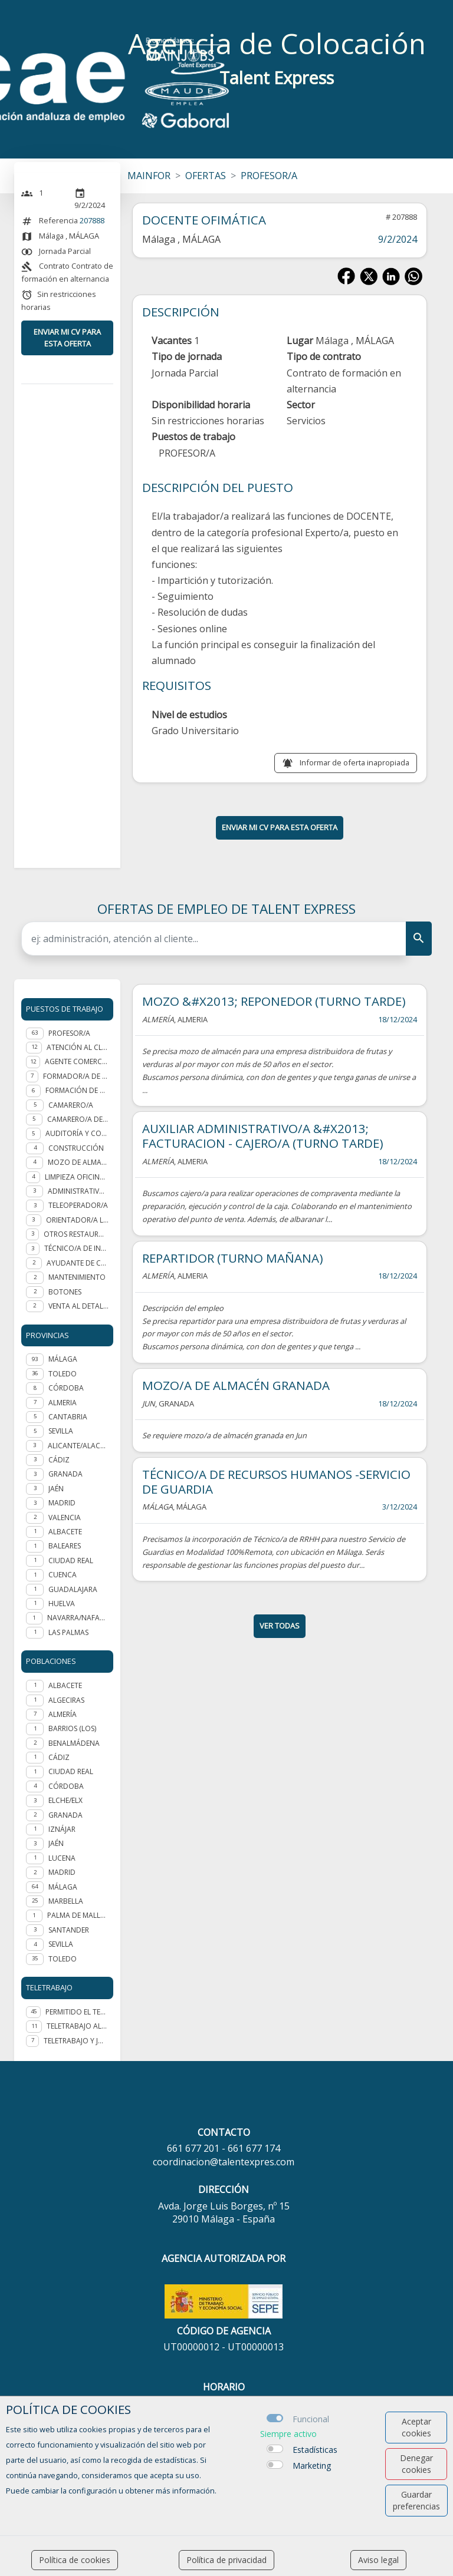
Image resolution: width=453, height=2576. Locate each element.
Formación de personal (77, 1090)
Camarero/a (70, 1105)
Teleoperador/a (78, 1205)
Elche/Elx (65, 1800)
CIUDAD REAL (70, 1560)
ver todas (280, 1625)
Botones (64, 1292)
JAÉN (56, 1489)
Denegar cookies (416, 2463)
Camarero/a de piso (78, 1119)
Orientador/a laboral (77, 1220)
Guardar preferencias (416, 2500)
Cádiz (59, 1757)
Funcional (311, 2419)
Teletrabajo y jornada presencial (76, 2041)
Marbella (65, 1901)
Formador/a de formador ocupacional (76, 1076)
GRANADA (65, 1474)
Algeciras (66, 1700)
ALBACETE (65, 1532)
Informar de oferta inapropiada (354, 762)
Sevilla (60, 1944)
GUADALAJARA (72, 1589)
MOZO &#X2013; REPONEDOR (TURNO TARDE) (274, 1001)
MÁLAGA (62, 1359)
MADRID (62, 1503)
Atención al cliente (78, 1047)
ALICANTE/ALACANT (78, 1446)
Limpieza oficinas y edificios (77, 1177)
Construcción (76, 1148)
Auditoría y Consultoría (77, 1133)
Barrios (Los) (72, 1728)
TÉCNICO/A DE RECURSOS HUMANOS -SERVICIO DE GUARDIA (276, 1481)
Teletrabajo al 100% (78, 2026)
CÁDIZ (59, 1460)
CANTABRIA (67, 1417)
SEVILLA (60, 1431)
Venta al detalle (78, 1306)
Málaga (62, 1887)
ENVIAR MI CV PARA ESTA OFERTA (67, 337)
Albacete (65, 1685)
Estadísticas (315, 2449)
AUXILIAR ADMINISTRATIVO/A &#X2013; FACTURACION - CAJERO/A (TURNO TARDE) (262, 1135)
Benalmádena (74, 1743)
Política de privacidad (226, 2559)
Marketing (312, 2465)
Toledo (62, 1959)
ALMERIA (62, 1403)
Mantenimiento (77, 1277)
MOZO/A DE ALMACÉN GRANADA (236, 1385)
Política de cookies (74, 2559)
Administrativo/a (78, 1191)
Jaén (56, 1843)
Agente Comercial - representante (77, 1061)
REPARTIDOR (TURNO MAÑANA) (232, 1258)
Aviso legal (378, 2559)
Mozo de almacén (78, 1162)
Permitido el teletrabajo (77, 2012)
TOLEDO (62, 1374)
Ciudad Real (70, 1771)
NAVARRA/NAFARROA (78, 1618)
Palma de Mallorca (78, 1915)
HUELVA (61, 1604)
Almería (62, 1714)
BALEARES (64, 1546)
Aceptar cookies (416, 2427)
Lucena (62, 1858)
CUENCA (62, 1575)
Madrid (62, 1872)
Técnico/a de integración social (76, 1248)
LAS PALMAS (68, 1632)
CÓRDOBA (66, 1388)
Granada (65, 1815)
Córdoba (66, 1786)
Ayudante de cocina (78, 1263)
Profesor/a (69, 1033)
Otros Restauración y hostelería (76, 1234)
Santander (68, 1930)
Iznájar (62, 1829)
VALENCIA (64, 1517)
